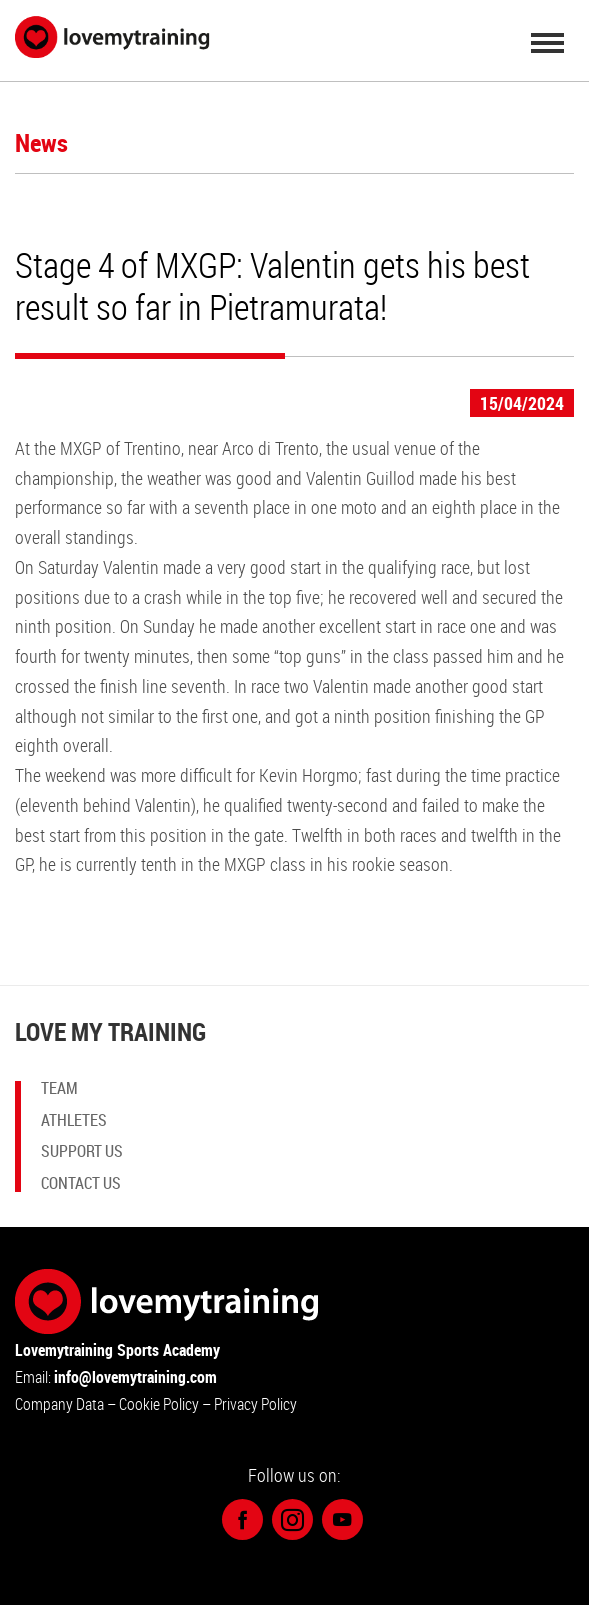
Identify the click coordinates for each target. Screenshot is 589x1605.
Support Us (82, 1151)
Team (59, 1090)
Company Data (59, 1404)
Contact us (81, 1182)
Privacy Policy (255, 1404)
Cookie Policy (160, 1404)
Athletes (74, 1120)
